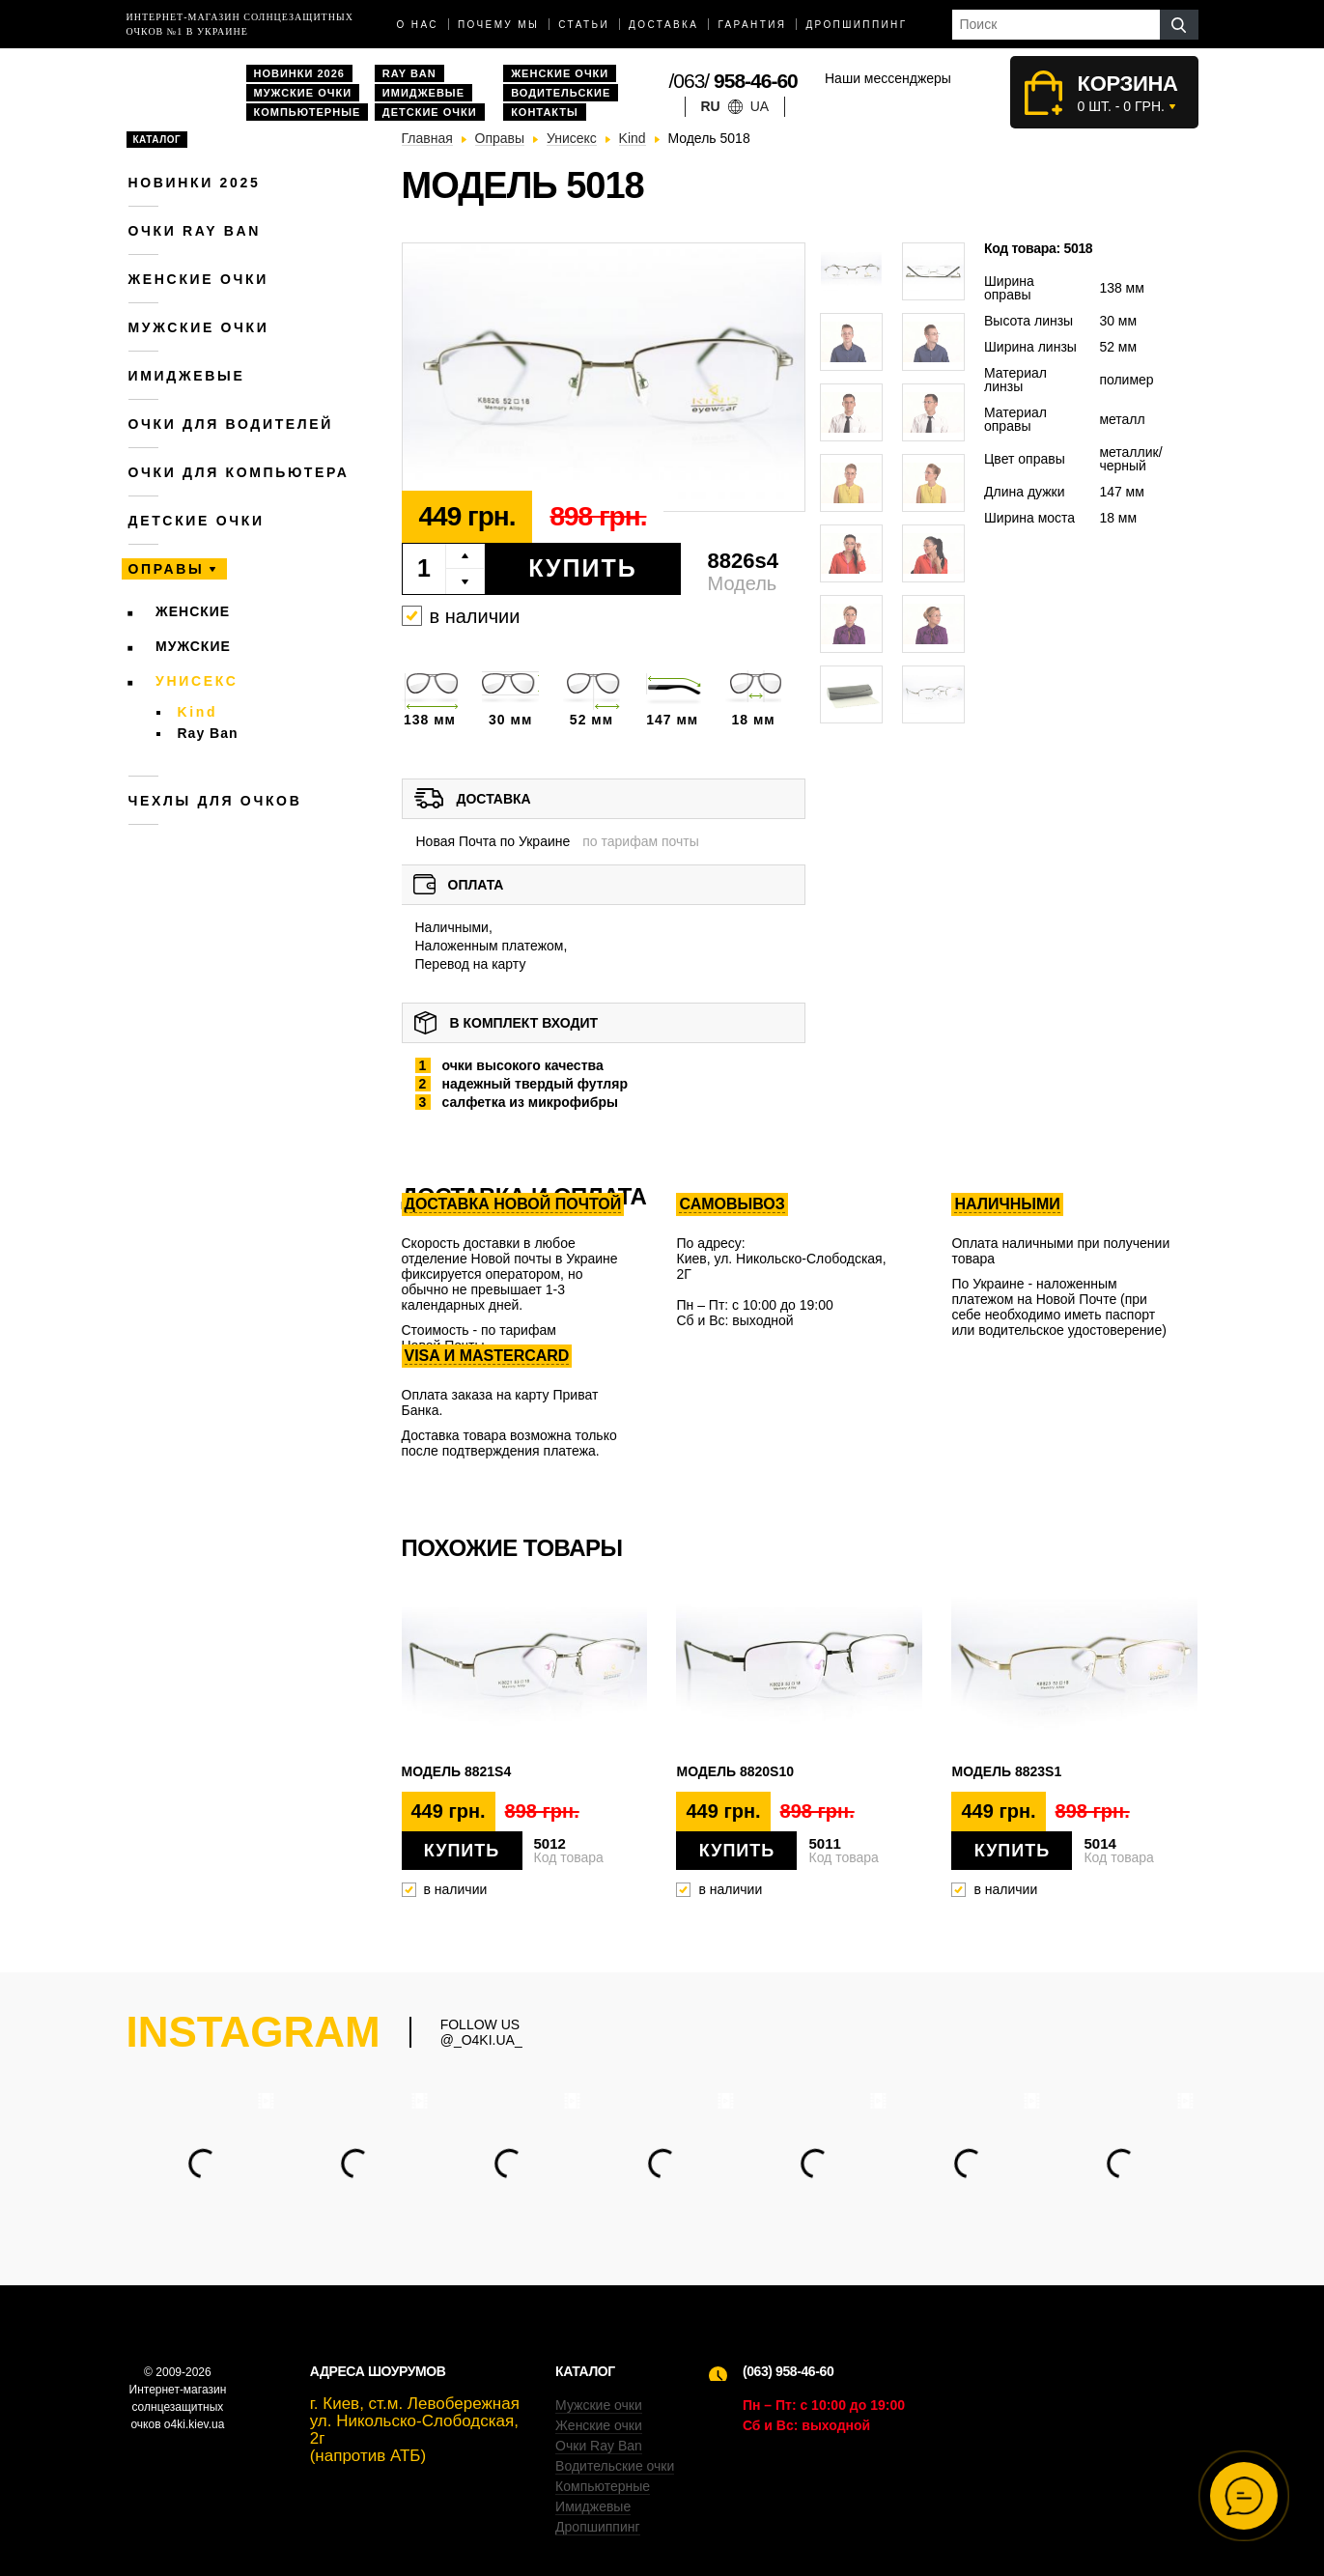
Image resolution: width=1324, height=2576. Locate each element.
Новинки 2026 (299, 73)
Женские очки (559, 73)
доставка (663, 24)
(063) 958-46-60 (788, 2371)
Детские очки (429, 112)
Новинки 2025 (194, 182)
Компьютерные (307, 112)
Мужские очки (303, 93)
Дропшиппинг (856, 24)
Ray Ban (409, 73)
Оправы (166, 569)
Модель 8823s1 (1006, 1771)
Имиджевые (423, 93)
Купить (582, 567)
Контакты (544, 112)
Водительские (560, 93)
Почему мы (498, 24)
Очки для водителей (231, 424)
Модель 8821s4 (457, 1771)
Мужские (193, 646)
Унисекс (196, 681)
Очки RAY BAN (194, 231)
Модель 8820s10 (735, 1771)
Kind (198, 712)
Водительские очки (614, 2466)
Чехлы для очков (215, 800)
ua (759, 106)
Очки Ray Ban (598, 2445)
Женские (192, 611)
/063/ (733, 81)
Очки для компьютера (239, 472)
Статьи (583, 24)
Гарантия (752, 24)
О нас (417, 24)
